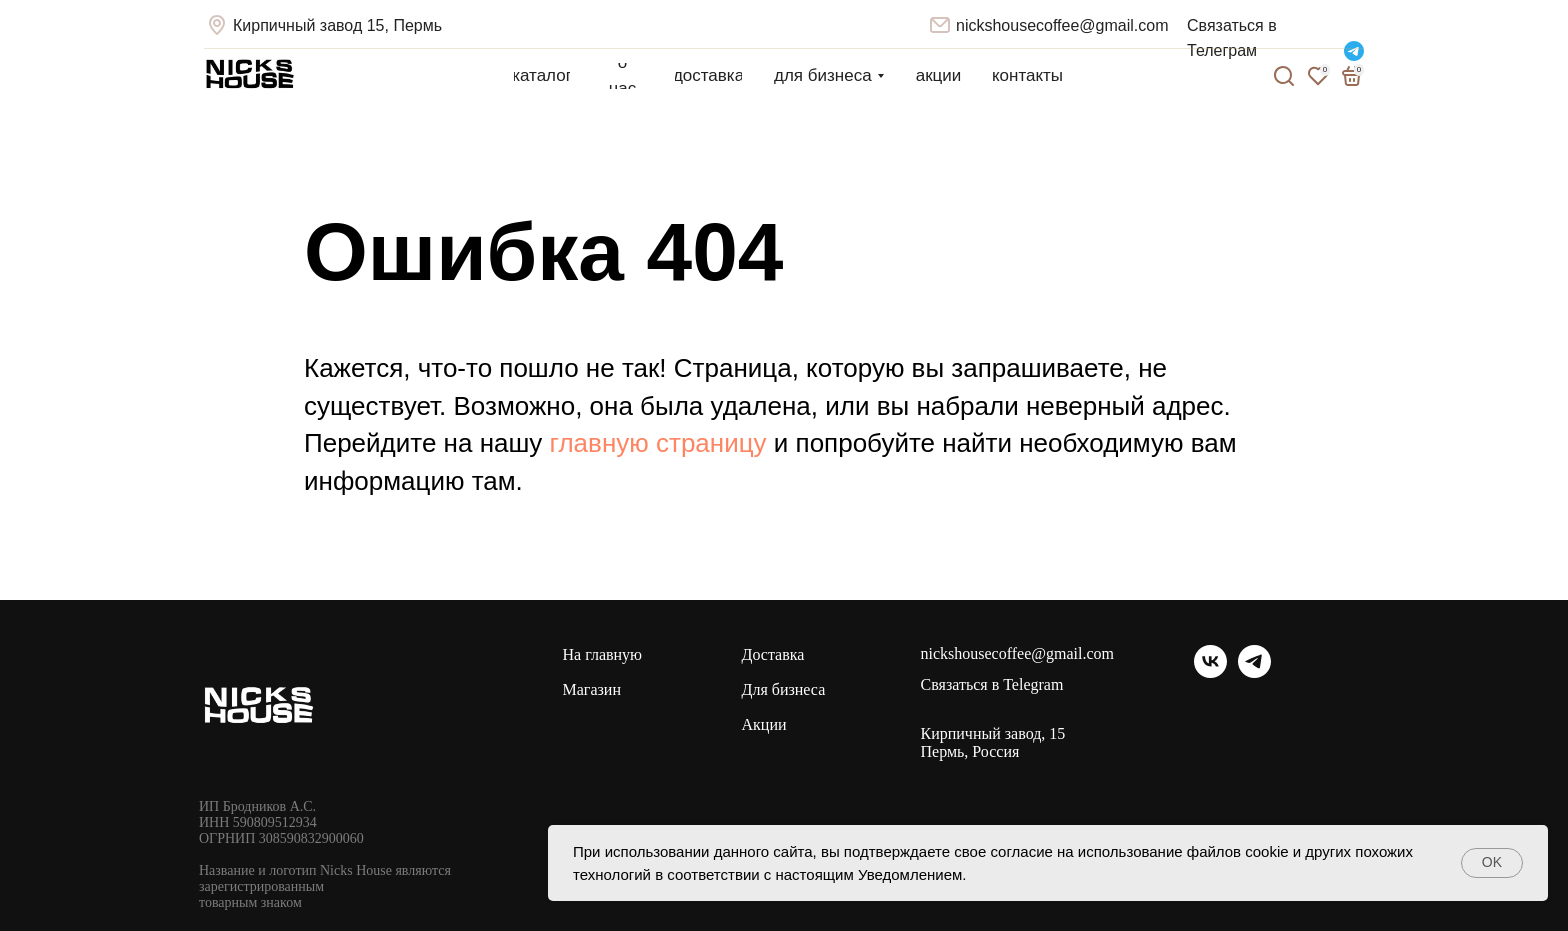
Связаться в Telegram (992, 685)
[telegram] (1254, 672)
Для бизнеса (784, 689)
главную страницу (658, 443)
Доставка (773, 654)
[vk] (1210, 672)
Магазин (592, 689)
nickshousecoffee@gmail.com (1062, 25)
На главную (603, 654)
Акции (764, 724)
